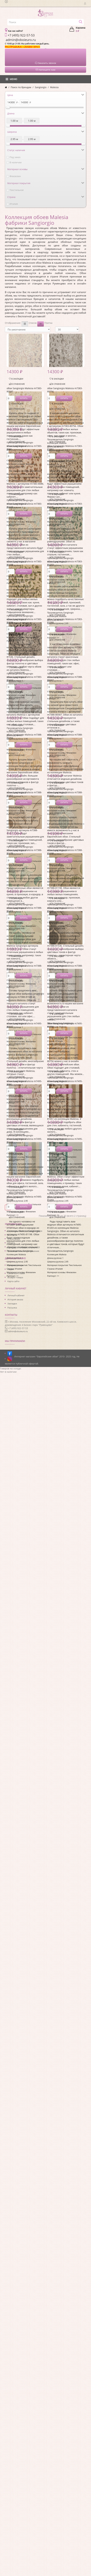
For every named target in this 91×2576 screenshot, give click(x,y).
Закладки (12, 1303)
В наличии (16, 162)
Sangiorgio (40, 87)
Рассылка (12, 1307)
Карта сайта (13, 1281)
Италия (14, 203)
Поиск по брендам (21, 87)
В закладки (16, 378)
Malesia (54, 87)
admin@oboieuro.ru (18, 1331)
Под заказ (15, 157)
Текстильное (17, 190)
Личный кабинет (15, 1295)
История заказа (15, 1299)
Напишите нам (45, 69)
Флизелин (15, 176)
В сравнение (17, 384)
